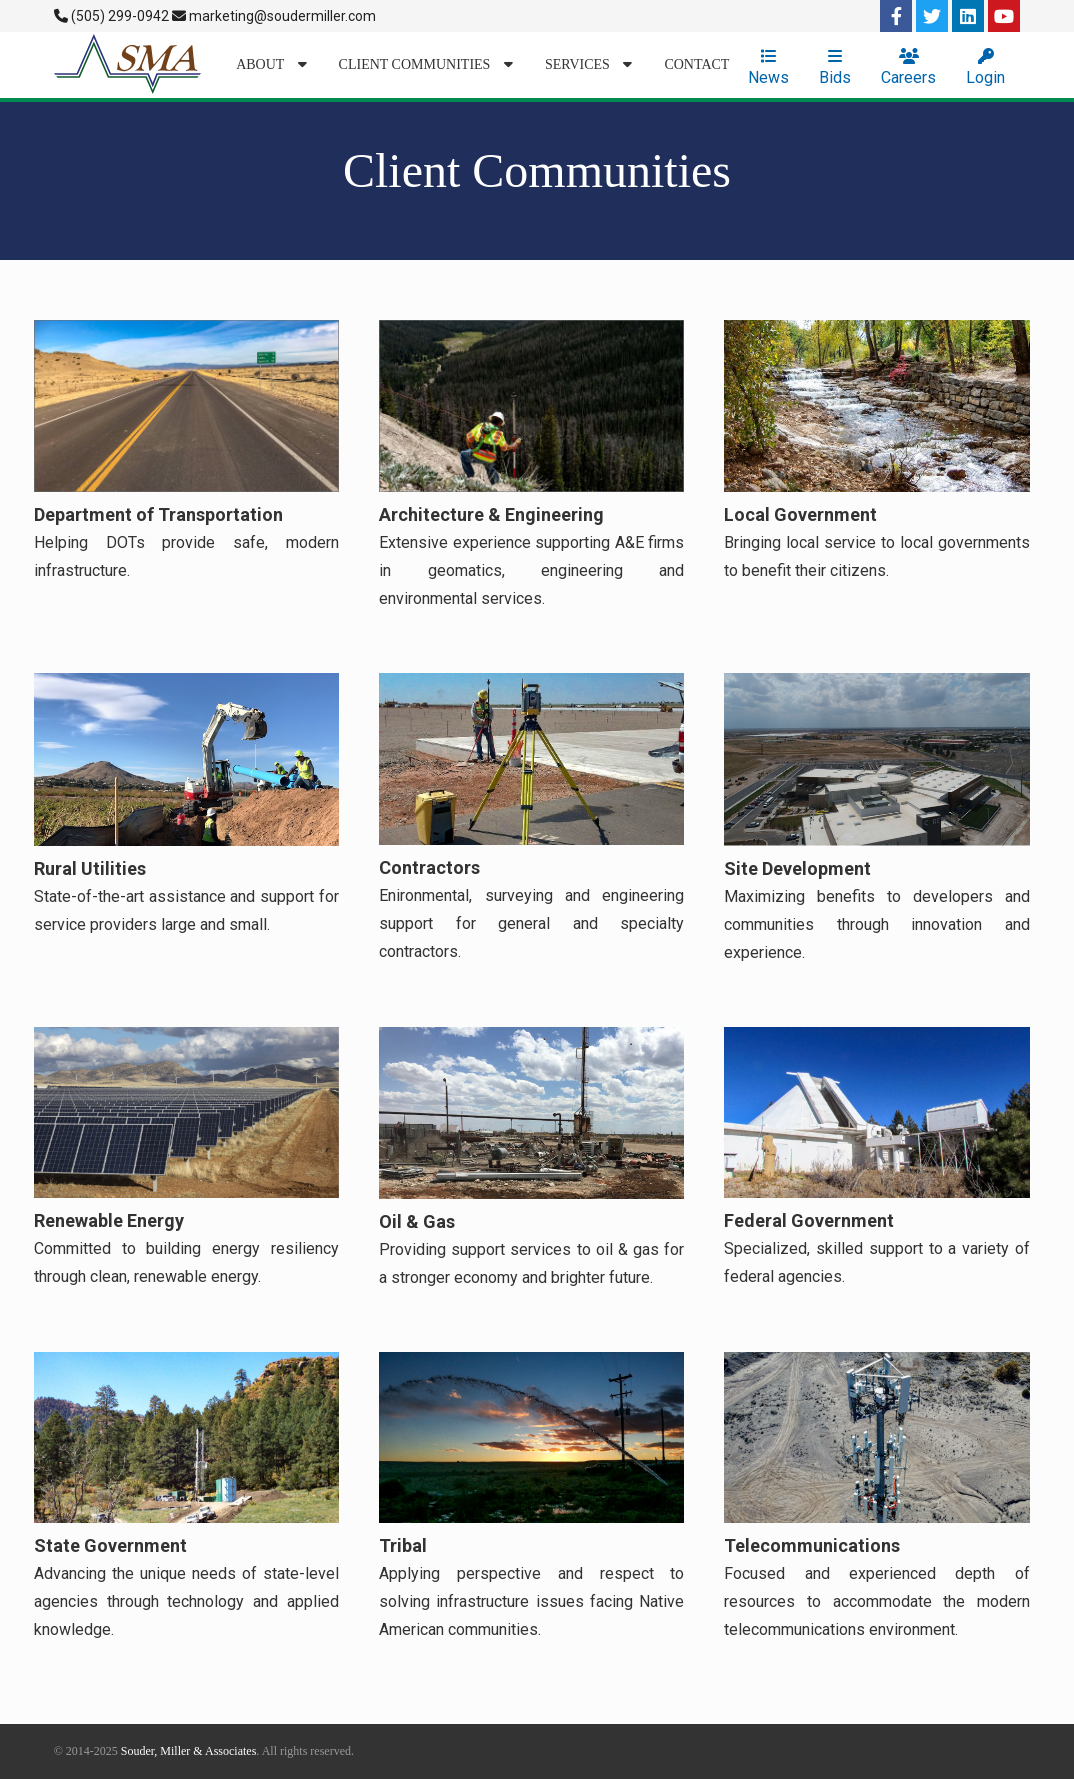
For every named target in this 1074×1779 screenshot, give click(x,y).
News (768, 67)
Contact (696, 64)
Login (985, 67)
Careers (908, 67)
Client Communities (426, 64)
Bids (835, 67)
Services (589, 64)
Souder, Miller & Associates (189, 1751)
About (271, 64)
